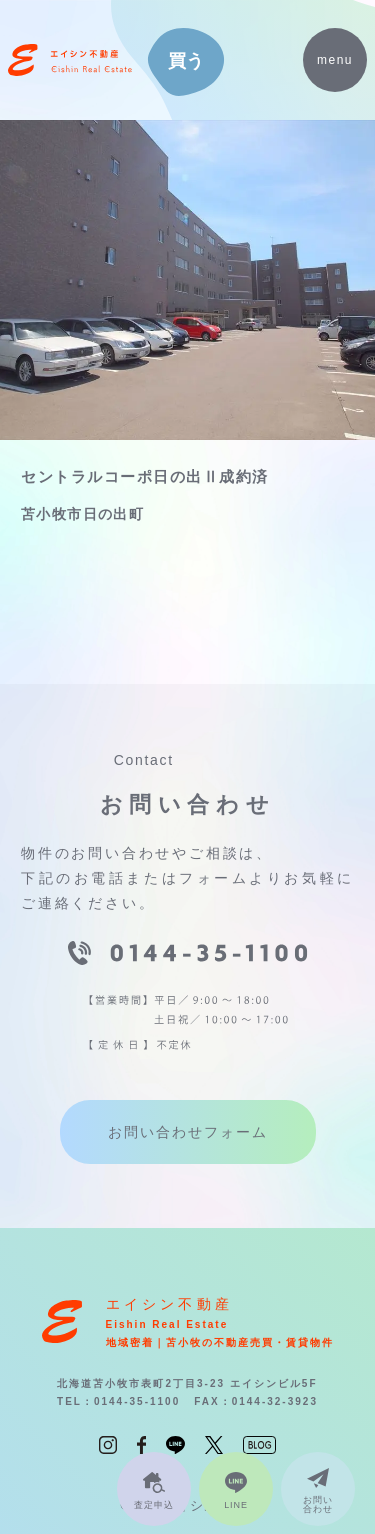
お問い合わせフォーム (188, 1132)
